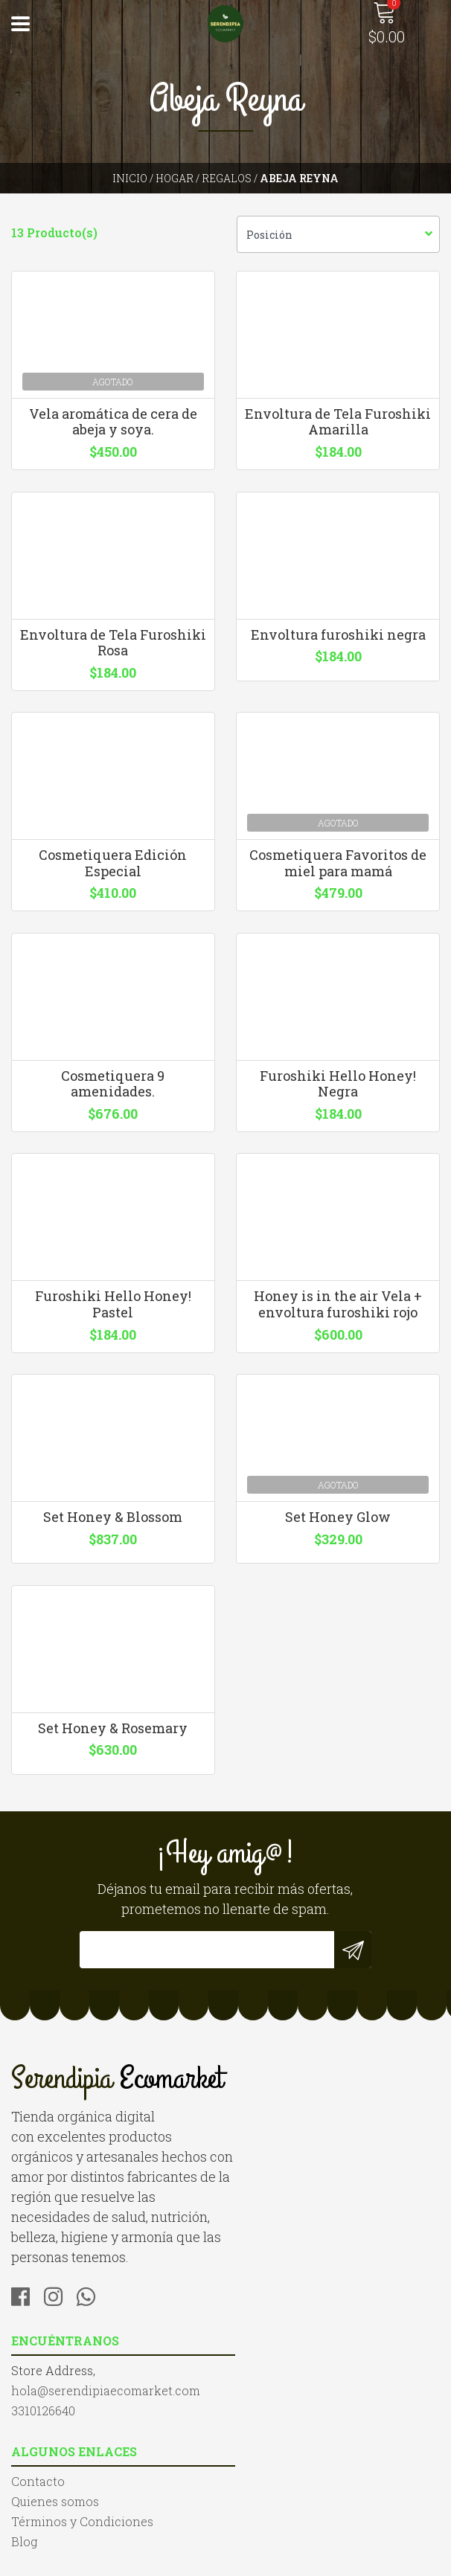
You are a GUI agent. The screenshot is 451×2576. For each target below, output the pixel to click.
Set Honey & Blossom (112, 1540)
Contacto (38, 2431)
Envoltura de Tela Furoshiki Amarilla (339, 425)
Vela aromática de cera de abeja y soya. (113, 425)
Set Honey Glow (338, 1540)
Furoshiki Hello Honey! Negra (338, 1099)
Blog (24, 2491)
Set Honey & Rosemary (113, 1761)
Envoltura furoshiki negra (338, 641)
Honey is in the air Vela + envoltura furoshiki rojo (339, 1324)
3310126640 (269, 2175)
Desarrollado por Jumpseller (224, 2561)
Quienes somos (55, 2451)
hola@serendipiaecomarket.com (331, 2155)
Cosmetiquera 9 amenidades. (112, 1099)
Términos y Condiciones (82, 2471)
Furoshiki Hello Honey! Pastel (113, 1324)
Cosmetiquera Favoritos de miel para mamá (338, 874)
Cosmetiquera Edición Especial (113, 874)
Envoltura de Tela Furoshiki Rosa (113, 649)
